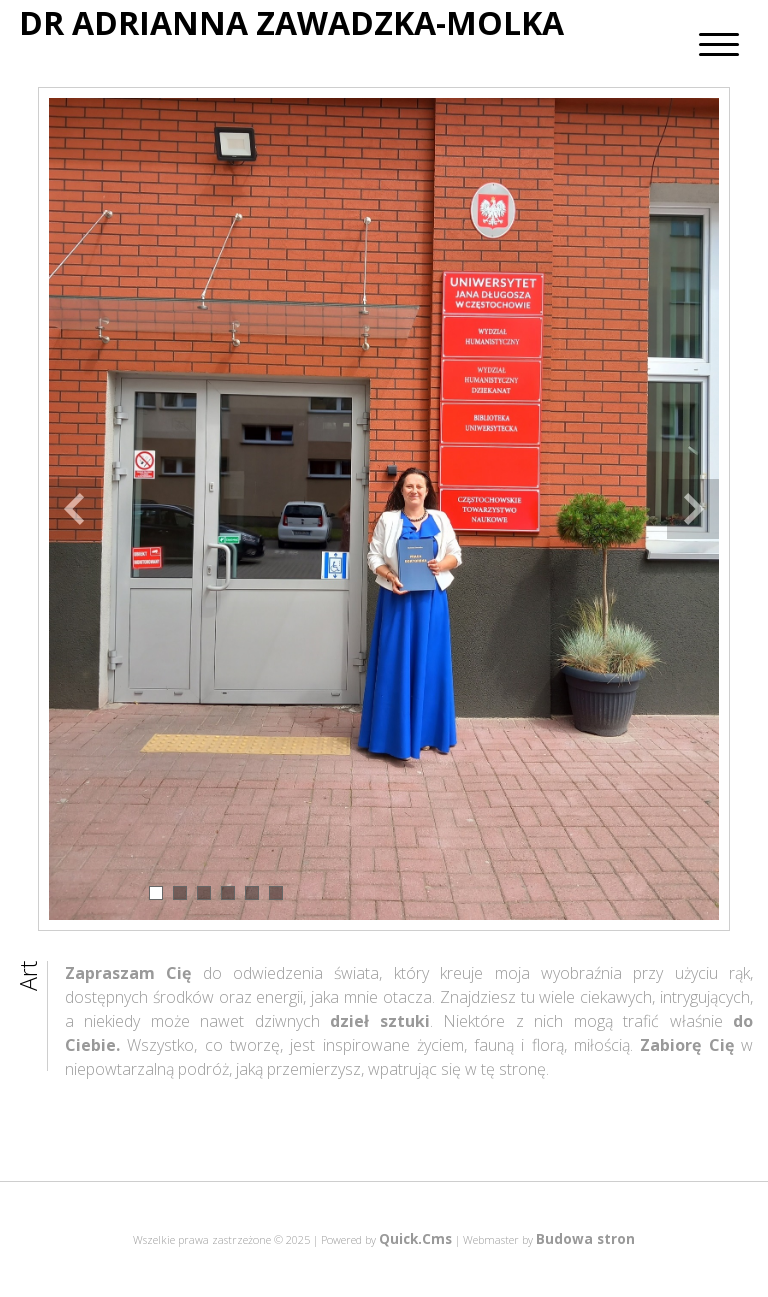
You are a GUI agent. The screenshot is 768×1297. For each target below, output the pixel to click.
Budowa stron (585, 1238)
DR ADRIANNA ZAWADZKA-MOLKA (291, 23)
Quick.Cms (415, 1238)
